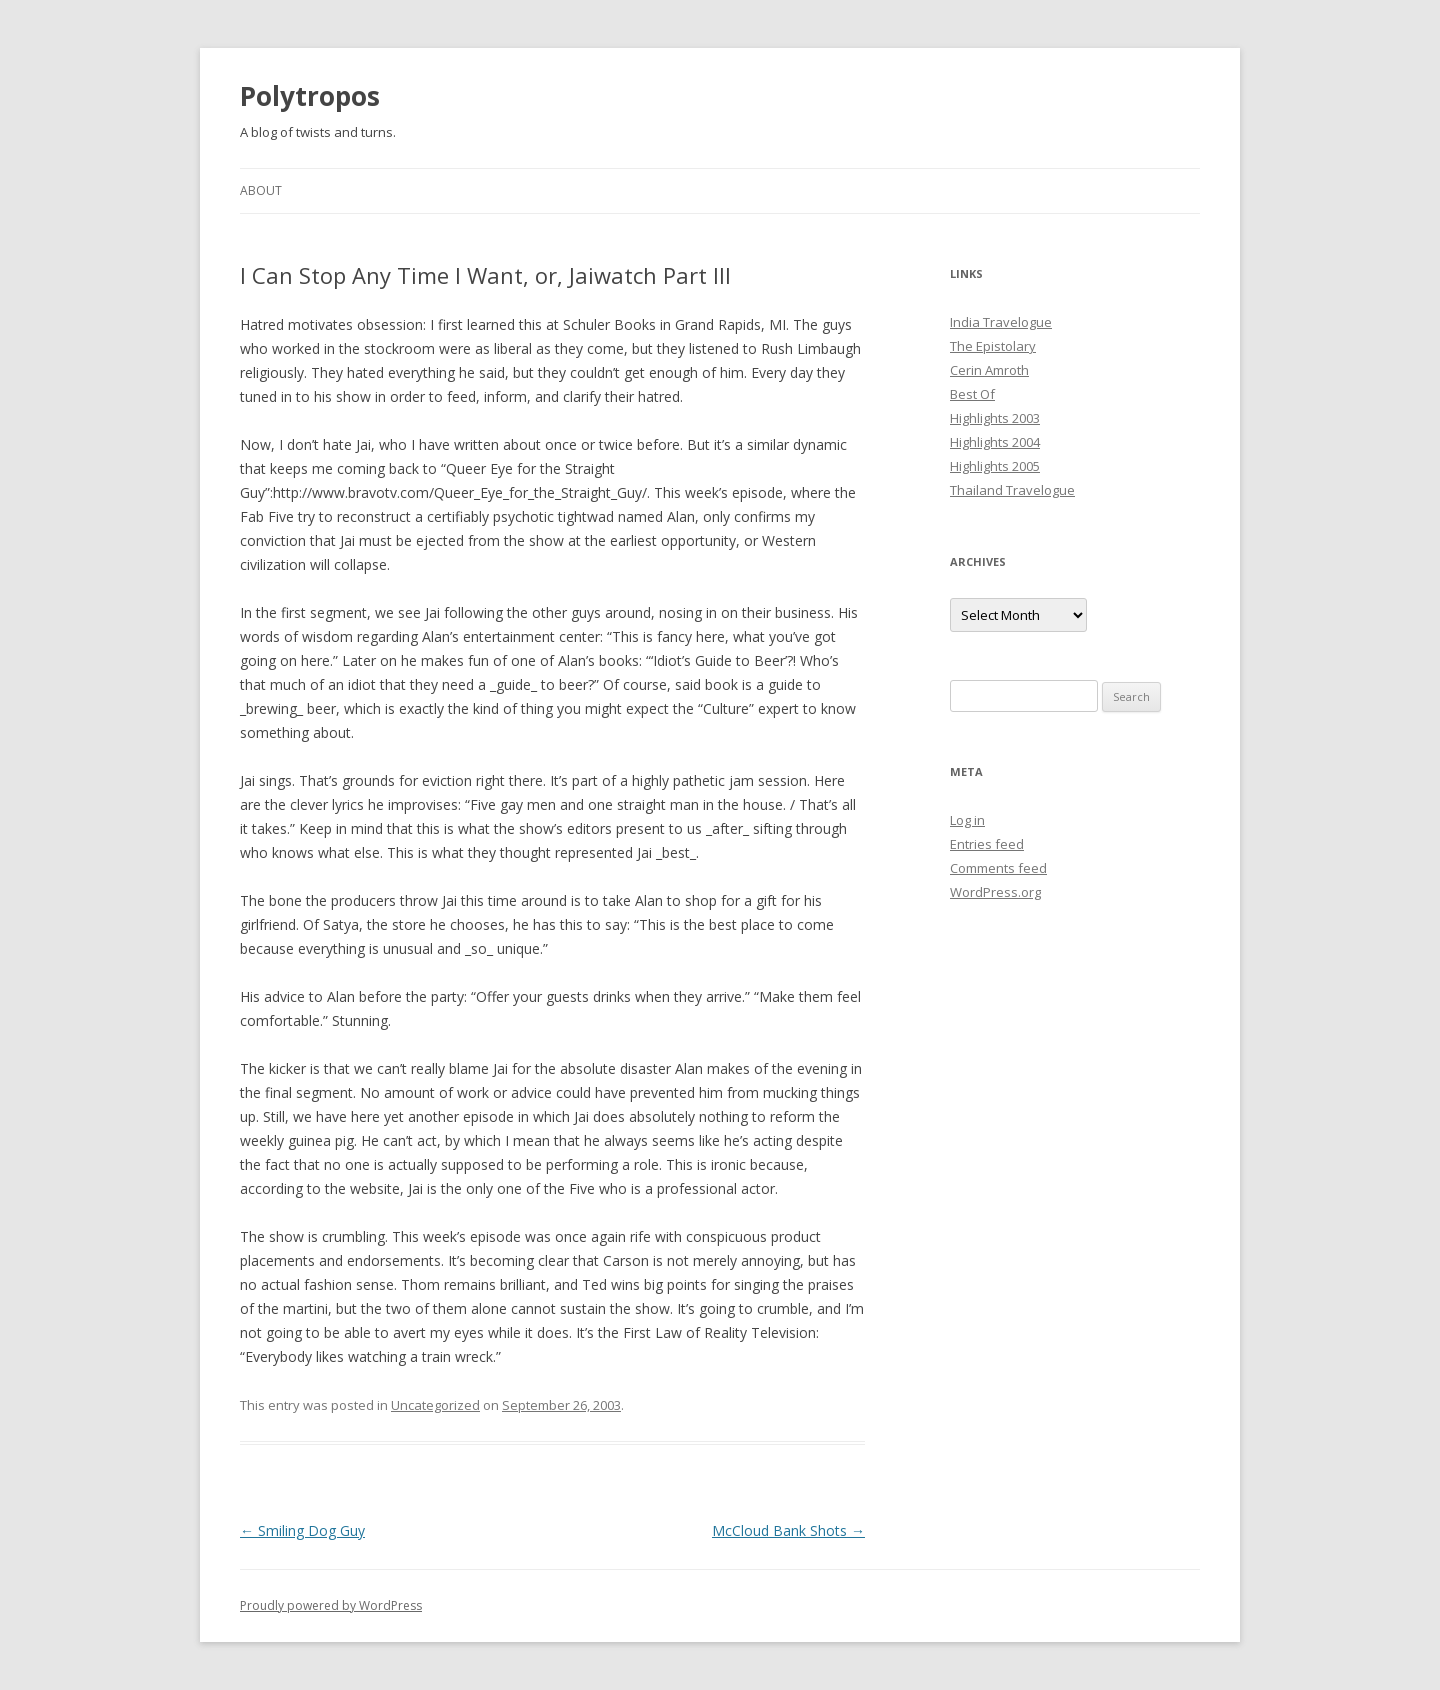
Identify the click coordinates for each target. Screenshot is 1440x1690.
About (261, 190)
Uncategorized (435, 1405)
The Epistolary (993, 346)
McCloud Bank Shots (788, 1530)
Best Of (972, 394)
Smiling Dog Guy (302, 1530)
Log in (967, 820)
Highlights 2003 (995, 418)
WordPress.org (995, 892)
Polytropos (310, 96)
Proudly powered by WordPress (331, 1605)
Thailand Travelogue (1012, 490)
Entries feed (987, 844)
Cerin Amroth (989, 370)
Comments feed (998, 868)
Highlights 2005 (995, 466)
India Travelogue (1001, 322)
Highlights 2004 (995, 442)
